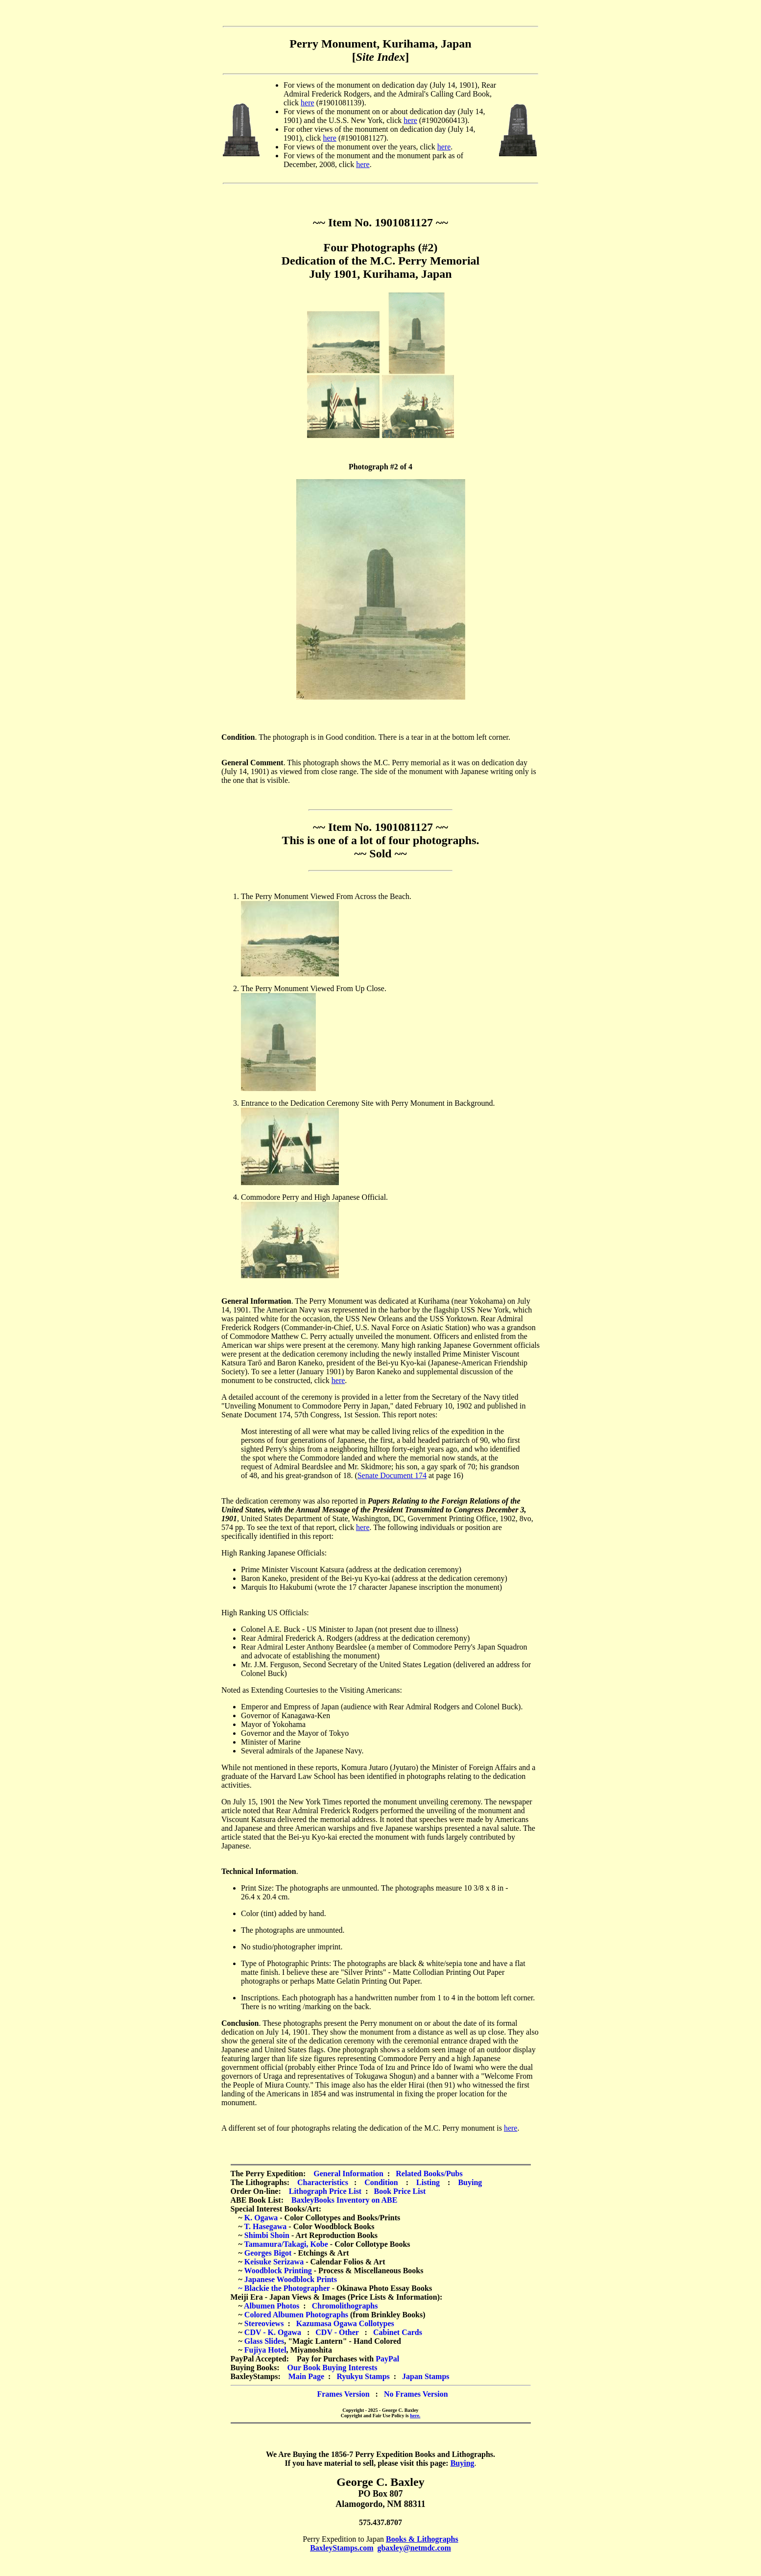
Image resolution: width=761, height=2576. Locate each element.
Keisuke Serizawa (274, 2262)
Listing (428, 2182)
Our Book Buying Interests (332, 2367)
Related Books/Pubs (429, 2173)
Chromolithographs (345, 2306)
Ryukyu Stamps (362, 2376)
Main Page (306, 2376)
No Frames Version (416, 2394)
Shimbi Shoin (266, 2235)
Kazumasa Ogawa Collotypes (345, 2323)
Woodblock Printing (278, 2270)
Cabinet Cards (397, 2332)
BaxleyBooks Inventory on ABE (344, 2200)
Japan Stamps (425, 2376)
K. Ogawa (261, 2217)
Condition (381, 2182)
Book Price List (400, 2191)
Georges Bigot (267, 2253)
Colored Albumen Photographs (296, 2314)
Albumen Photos (271, 2306)
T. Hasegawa (265, 2226)
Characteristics (322, 2182)
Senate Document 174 (392, 1475)
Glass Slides (264, 2341)
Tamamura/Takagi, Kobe (286, 2244)
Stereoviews (264, 2323)
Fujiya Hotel (265, 2350)
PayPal (387, 2359)
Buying (470, 2182)
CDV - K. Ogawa (272, 2332)
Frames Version (343, 2394)
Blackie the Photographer (287, 2288)
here (307, 102)
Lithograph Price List (325, 2191)
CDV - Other (336, 2332)
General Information (348, 2173)
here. (415, 2415)
